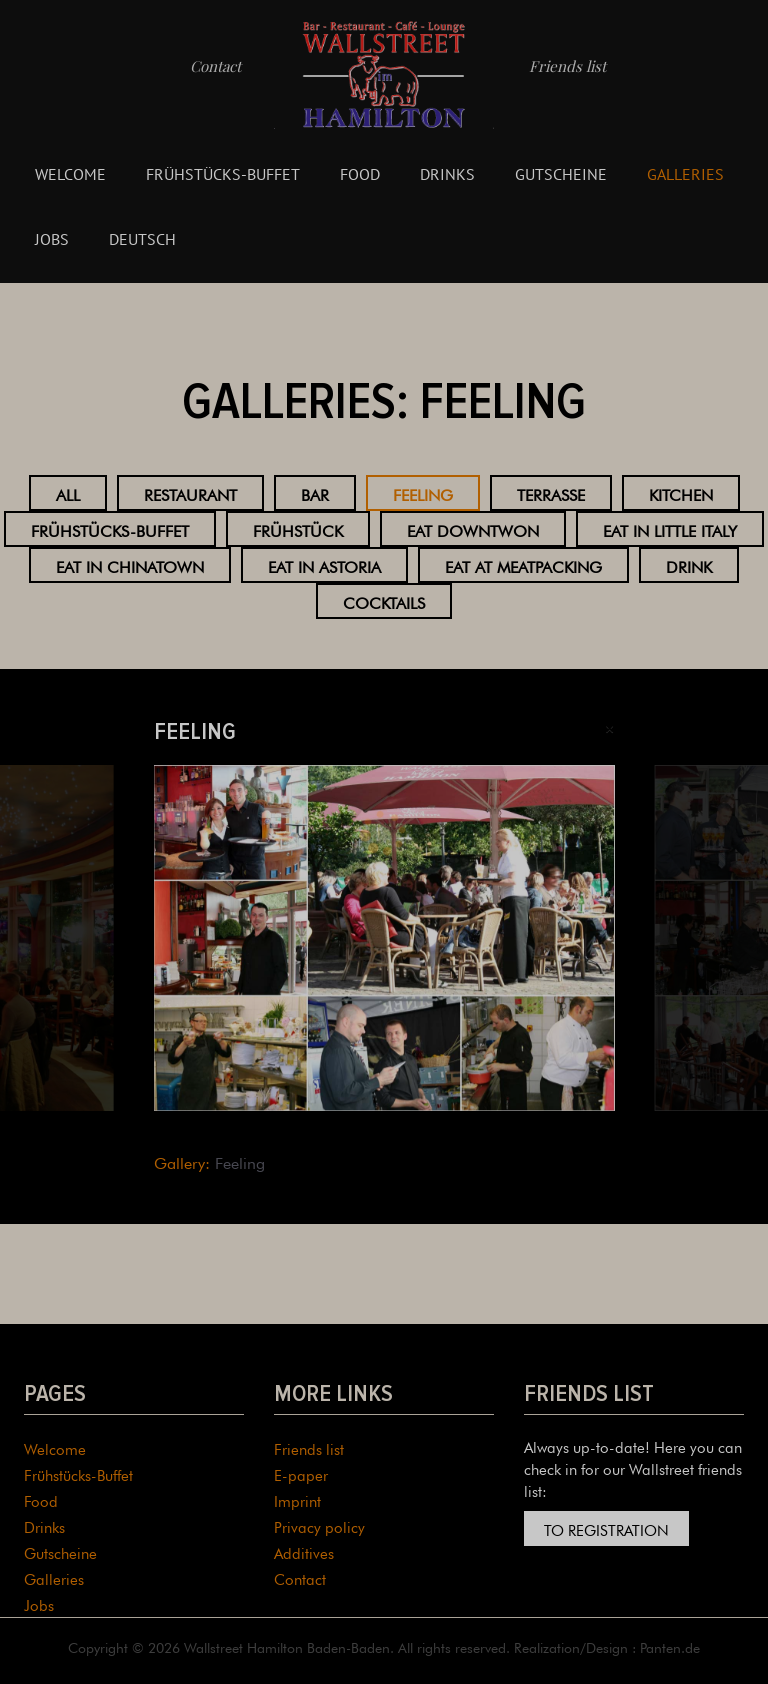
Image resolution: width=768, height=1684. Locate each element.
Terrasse (551, 493)
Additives (304, 1551)
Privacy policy (319, 1525)
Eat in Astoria (324, 565)
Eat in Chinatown (130, 565)
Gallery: (182, 1161)
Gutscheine (561, 174)
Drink (689, 565)
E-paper (301, 1473)
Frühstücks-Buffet (223, 174)
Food (360, 174)
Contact (215, 66)
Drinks (447, 174)
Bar (315, 493)
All (68, 493)
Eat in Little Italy (670, 529)
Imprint (297, 1499)
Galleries (685, 174)
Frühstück (298, 529)
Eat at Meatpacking (523, 565)
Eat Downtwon (473, 529)
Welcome (70, 174)
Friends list (567, 66)
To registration (606, 1528)
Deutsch (142, 239)
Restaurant (190, 493)
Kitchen (681, 493)
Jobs (52, 239)
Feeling (423, 493)
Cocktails (384, 601)
